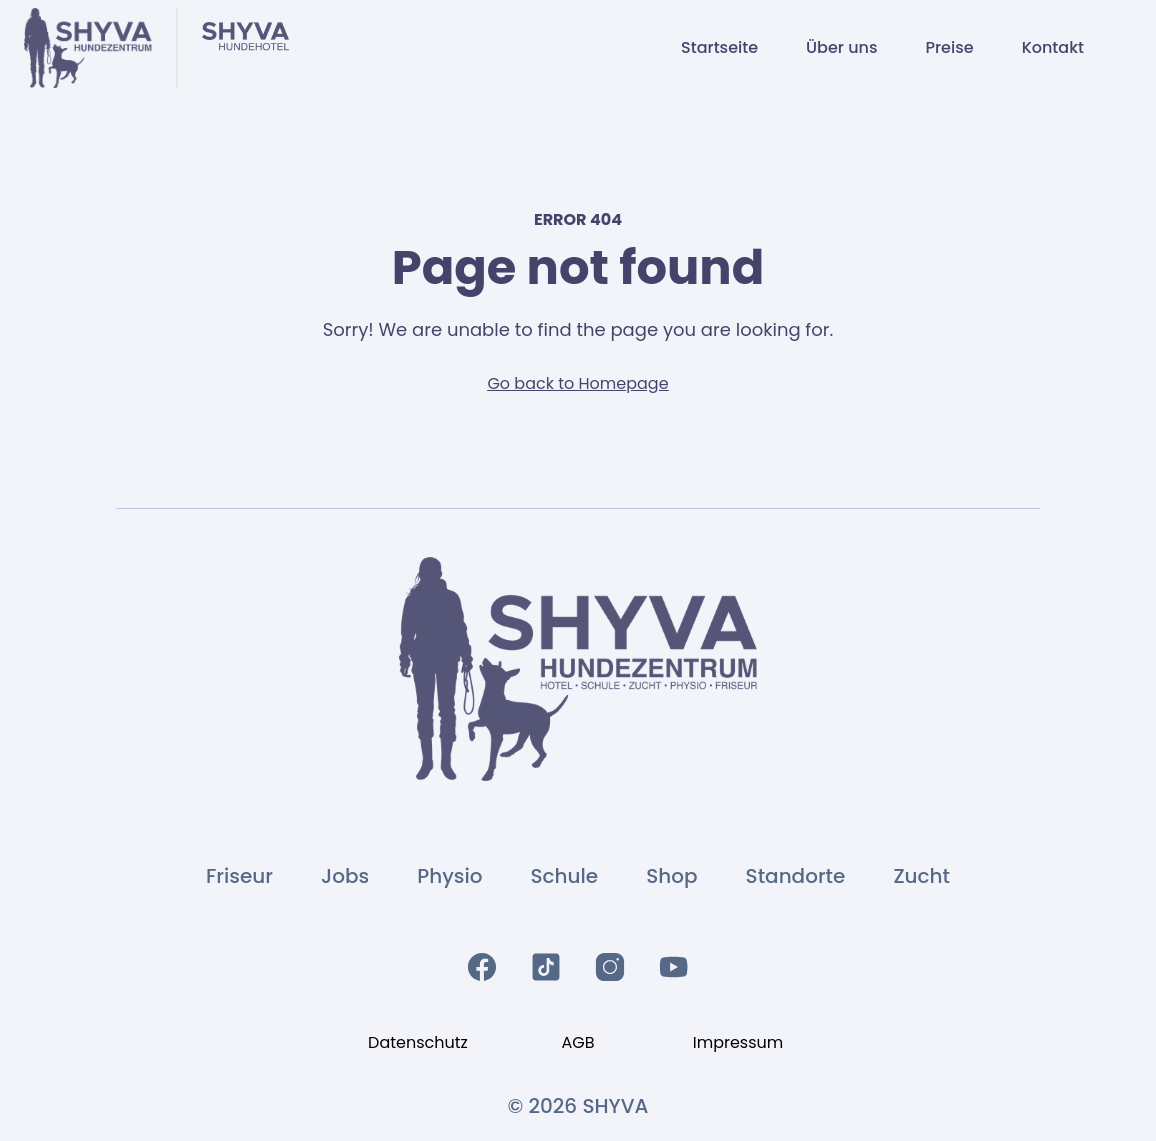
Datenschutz (418, 1042)
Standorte (796, 876)
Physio (449, 876)
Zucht (921, 876)
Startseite (719, 47)
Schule (565, 876)
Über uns (841, 47)
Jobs (345, 876)
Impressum (738, 1042)
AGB (577, 1042)
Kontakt (1053, 47)
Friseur (239, 876)
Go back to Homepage (577, 383)
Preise (949, 47)
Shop (671, 876)
